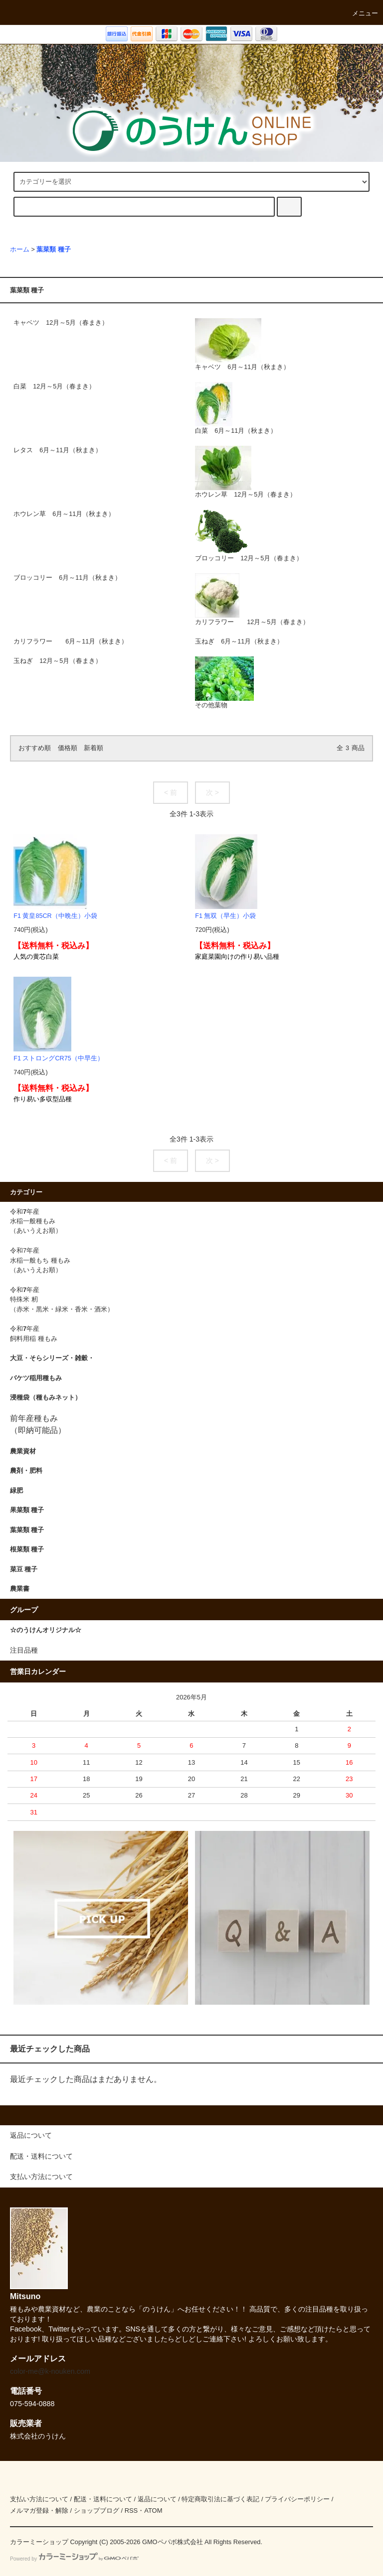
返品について (157, 2499)
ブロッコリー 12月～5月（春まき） (249, 536)
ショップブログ (96, 2510)
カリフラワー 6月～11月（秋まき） (70, 641)
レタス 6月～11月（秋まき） (57, 450)
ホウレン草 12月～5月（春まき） (245, 472)
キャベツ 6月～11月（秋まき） (242, 344)
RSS (131, 2510)
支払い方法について (39, 2499)
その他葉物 (224, 682)
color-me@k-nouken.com (50, 2371)
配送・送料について (103, 2499)
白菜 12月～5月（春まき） (54, 386)
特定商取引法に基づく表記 (220, 2499)
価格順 (67, 748)
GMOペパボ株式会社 (172, 2542)
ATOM (153, 2510)
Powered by (74, 2559)
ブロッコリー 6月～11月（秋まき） (67, 577)
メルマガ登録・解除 (39, 2510)
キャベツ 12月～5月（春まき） (60, 322)
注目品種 (24, 1650)
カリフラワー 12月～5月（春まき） (252, 599)
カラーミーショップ (39, 2542)
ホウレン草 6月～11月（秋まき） (64, 514)
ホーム (19, 249)
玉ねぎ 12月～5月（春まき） (57, 660)
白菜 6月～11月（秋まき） (236, 408)
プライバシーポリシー (297, 2499)
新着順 (93, 748)
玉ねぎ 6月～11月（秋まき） (239, 641)
